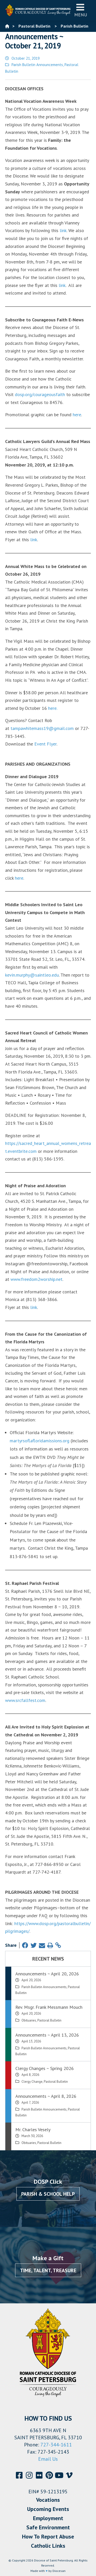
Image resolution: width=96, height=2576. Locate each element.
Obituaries (29, 2020)
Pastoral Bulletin (49, 2020)
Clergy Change (32, 2081)
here (77, 415)
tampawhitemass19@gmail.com (42, 728)
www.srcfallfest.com (25, 1700)
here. (52, 708)
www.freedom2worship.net (36, 1279)
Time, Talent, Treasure (48, 2270)
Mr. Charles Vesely (32, 2129)
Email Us (48, 2459)
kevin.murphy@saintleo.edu (32, 975)
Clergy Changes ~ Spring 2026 (44, 2068)
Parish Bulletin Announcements (37, 64)
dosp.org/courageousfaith (40, 394)
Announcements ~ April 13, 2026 (47, 2035)
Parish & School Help (48, 2194)
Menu (80, 10)
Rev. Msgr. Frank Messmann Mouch (48, 2007)
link (63, 230)
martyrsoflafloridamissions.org (39, 1441)
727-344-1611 (56, 2444)
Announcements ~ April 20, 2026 (47, 1974)
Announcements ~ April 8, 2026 (45, 2096)
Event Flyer (45, 744)
